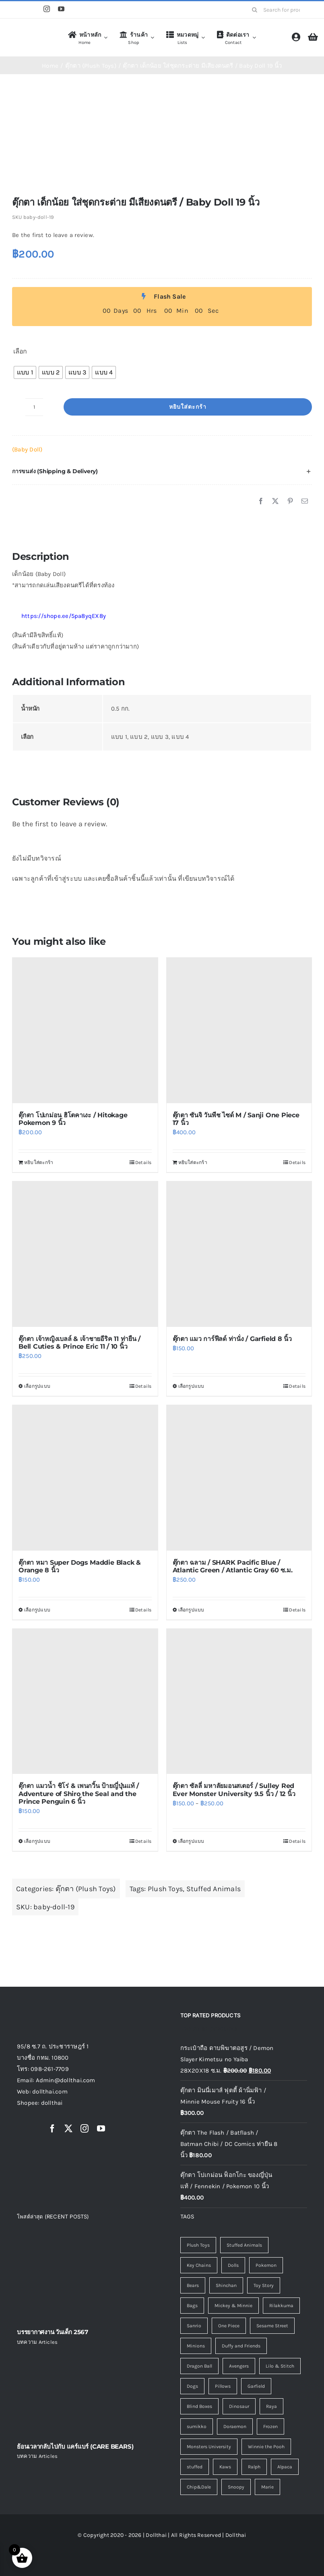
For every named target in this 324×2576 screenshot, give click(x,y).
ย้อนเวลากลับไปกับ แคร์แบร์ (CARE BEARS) (75, 2446)
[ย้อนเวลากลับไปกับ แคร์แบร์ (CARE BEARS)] (80, 2393)
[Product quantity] (34, 407)
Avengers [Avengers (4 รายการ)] (239, 2366)
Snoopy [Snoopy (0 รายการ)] (236, 2487)
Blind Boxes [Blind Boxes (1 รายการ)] (199, 2406)
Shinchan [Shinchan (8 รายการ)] (226, 2285)
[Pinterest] (290, 501)
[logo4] (35, 36)
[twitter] (68, 2129)
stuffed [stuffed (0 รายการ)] (194, 2467)
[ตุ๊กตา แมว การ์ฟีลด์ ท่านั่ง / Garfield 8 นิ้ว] (239, 1254)
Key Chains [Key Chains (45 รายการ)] (199, 2265)
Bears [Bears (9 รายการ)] (193, 2285)
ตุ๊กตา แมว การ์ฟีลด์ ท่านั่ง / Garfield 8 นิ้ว (232, 1339)
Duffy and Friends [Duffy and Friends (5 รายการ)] (241, 2346)
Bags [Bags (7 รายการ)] (192, 2305)
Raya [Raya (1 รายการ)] (271, 2406)
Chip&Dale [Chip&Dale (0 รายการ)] (199, 2487)
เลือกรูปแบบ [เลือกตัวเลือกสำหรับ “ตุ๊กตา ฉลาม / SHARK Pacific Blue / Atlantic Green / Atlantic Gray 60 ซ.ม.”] (191, 1610)
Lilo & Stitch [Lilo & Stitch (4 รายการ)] (280, 2366)
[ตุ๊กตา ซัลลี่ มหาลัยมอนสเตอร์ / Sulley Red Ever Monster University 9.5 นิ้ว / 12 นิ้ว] (239, 1701)
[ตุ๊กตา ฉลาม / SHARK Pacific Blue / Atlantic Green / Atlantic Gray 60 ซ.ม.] (239, 1478)
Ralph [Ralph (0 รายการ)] (254, 2467)
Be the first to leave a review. (53, 235)
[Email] (304, 501)
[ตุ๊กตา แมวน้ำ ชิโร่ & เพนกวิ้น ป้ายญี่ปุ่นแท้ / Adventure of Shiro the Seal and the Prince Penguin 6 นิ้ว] (85, 1701)
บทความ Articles (37, 2342)
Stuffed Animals (213, 1888)
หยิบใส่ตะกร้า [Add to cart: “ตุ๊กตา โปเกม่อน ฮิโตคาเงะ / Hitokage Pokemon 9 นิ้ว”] (38, 1162)
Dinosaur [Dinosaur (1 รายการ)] (239, 2406)
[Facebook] (261, 501)
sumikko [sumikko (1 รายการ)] (196, 2426)
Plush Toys (165, 1888)
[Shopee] (15, 10)
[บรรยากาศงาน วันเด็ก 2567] (80, 2279)
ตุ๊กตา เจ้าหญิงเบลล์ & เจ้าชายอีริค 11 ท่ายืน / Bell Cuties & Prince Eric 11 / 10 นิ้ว (79, 1342)
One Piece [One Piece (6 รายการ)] (228, 2326)
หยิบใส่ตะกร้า (187, 406)
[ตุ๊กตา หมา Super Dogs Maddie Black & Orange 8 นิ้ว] (85, 1478)
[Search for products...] (279, 9)
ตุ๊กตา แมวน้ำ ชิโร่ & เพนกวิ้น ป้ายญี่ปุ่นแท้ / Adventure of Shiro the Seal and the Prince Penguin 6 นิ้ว (79, 1793)
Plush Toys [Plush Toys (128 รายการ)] (198, 2245)
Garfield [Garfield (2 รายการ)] (256, 2386)
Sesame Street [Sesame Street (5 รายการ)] (272, 2326)
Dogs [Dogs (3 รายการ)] (192, 2386)
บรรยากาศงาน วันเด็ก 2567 (52, 2332)
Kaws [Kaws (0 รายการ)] (225, 2467)
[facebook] (52, 2129)
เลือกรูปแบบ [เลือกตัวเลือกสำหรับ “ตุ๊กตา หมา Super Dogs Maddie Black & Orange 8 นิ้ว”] (37, 1610)
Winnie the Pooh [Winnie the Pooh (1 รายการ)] (266, 2446)
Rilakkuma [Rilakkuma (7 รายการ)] (281, 2305)
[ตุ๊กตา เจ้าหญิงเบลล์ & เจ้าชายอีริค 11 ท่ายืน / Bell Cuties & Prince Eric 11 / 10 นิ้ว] (85, 1254)
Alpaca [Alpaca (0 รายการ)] (284, 2467)
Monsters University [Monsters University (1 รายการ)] (209, 2446)
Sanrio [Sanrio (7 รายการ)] (194, 2326)
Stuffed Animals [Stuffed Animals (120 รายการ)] (244, 2245)
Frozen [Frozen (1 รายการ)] (270, 2426)
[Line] (31, 10)
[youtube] (61, 9)
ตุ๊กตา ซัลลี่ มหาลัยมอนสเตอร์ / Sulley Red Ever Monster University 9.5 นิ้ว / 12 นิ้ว (234, 1789)
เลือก (20, 351)
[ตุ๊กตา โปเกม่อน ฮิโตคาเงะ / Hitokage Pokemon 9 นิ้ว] (85, 1030)
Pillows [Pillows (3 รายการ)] (223, 2386)
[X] (275, 501)
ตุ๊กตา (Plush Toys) (86, 1888)
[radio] (25, 372)
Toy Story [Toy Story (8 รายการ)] (264, 2285)
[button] (162, 471)
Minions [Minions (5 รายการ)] (196, 2346)
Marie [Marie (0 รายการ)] (267, 2487)
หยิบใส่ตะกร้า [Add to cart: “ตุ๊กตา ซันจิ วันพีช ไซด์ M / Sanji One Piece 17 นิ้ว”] (192, 1162)
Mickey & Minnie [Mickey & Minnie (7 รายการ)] (233, 2305)
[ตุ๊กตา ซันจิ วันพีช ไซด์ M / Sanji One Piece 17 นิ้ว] (239, 1030)
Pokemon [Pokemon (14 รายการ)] (266, 2265)
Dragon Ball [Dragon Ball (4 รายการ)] (199, 2366)
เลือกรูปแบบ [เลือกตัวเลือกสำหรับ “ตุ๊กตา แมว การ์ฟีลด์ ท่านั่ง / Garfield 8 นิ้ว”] (191, 1386)
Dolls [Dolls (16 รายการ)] (233, 2265)
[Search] (254, 9)
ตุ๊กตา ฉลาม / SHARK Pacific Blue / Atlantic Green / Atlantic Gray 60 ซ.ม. (233, 1566)
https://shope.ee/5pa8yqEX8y (59, 616)
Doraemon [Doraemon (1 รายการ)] (234, 2426)
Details (143, 1162)
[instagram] (46, 9)
